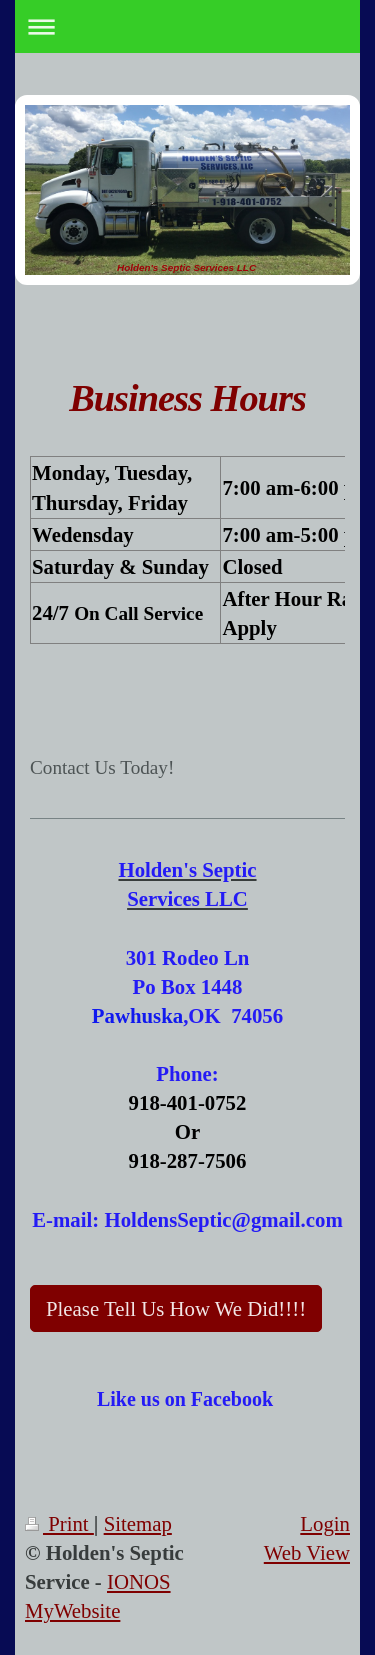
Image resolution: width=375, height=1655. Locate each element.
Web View (307, 1552)
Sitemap (138, 1523)
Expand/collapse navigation (187, 26)
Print (59, 1523)
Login (325, 1523)
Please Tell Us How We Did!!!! (176, 1308)
